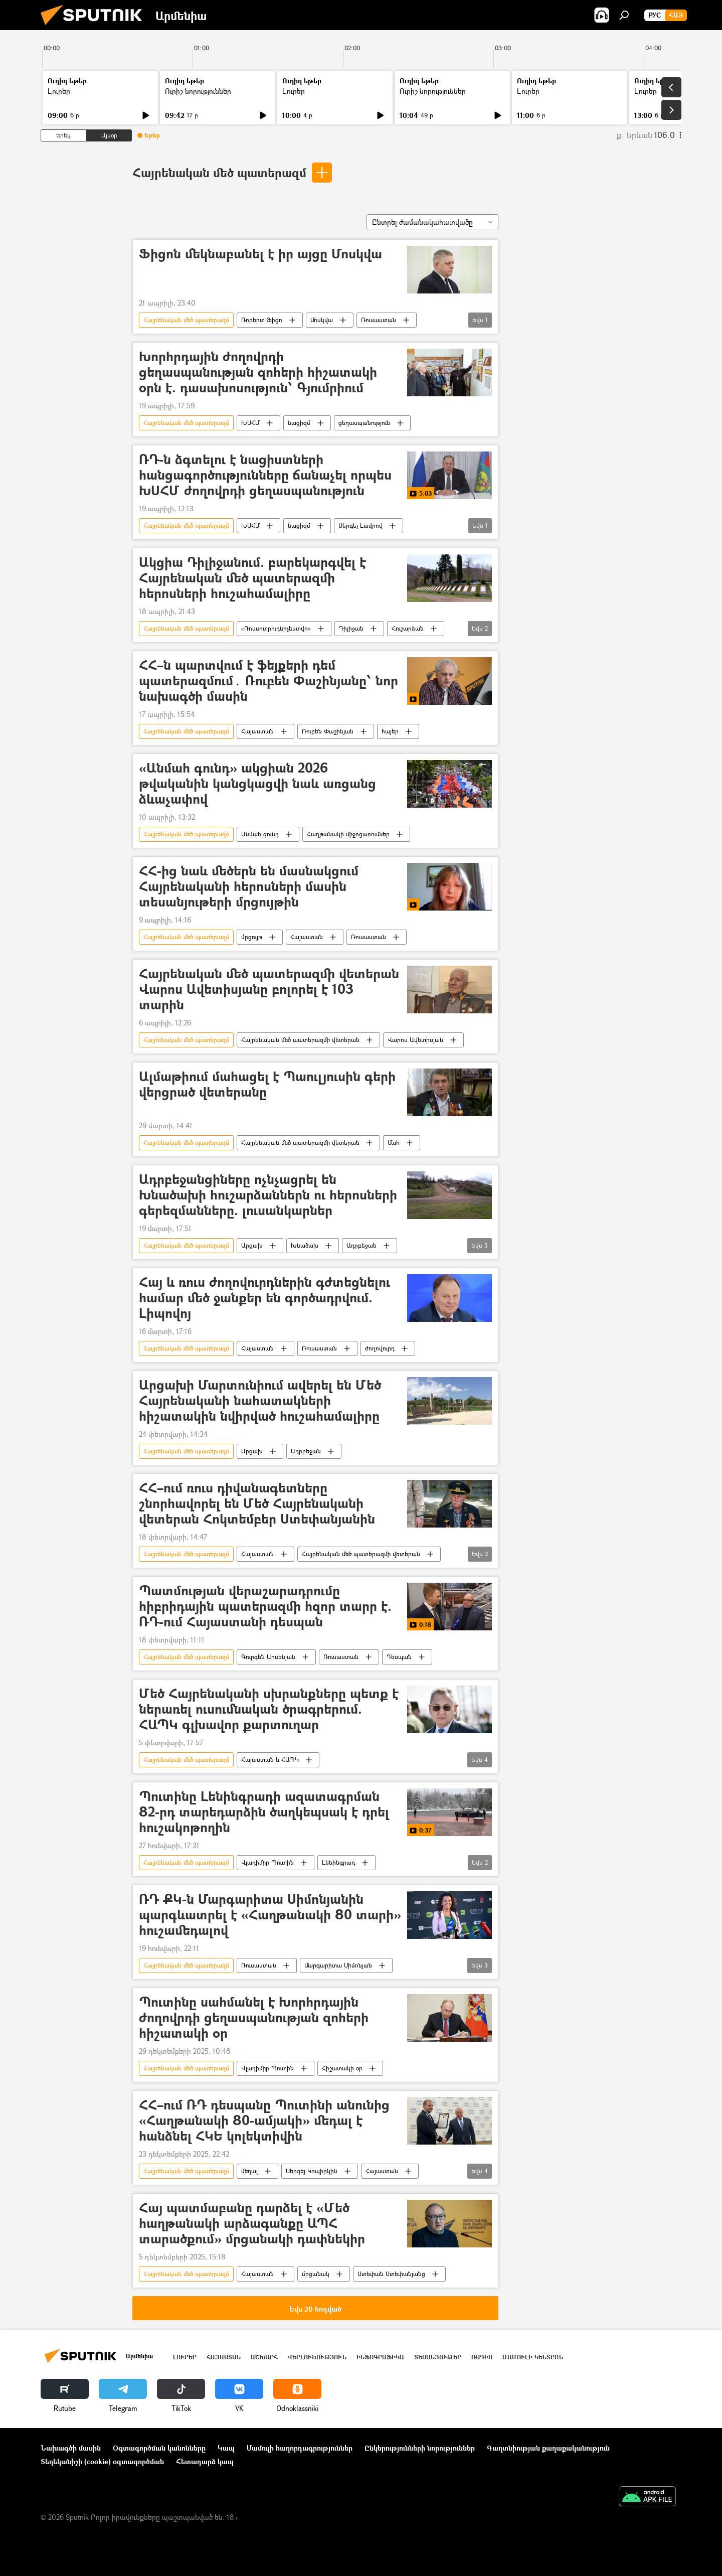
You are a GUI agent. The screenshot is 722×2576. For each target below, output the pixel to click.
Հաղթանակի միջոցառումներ (348, 834)
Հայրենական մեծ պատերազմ (219, 172)
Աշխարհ (264, 2357)
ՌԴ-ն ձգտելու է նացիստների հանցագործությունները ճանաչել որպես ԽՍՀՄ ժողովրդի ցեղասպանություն (265, 475)
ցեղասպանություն (364, 422)
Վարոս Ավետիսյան (415, 1039)
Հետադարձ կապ (205, 2461)
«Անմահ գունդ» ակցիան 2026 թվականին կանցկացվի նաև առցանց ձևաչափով (257, 784)
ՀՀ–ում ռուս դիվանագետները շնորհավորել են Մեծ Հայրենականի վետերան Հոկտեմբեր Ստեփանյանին (257, 1504)
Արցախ (252, 1245)
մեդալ (249, 2171)
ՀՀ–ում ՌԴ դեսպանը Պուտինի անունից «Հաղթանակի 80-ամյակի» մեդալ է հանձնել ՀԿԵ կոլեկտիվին (264, 2121)
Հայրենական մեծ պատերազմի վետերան (300, 1039)
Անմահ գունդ (260, 834)
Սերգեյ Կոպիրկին (311, 2171)
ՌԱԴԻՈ (481, 2357)
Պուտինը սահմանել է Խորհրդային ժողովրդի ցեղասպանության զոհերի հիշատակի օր (254, 2018)
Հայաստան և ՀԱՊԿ (270, 1759)
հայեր (390, 731)
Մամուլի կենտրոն (532, 2357)
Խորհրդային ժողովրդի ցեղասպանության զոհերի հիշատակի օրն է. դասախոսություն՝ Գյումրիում (258, 372)
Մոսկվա (321, 320)
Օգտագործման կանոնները (159, 2448)
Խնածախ (304, 1245)
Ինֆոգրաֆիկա (380, 2357)
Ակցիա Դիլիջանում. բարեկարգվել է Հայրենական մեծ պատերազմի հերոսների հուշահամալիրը (252, 578)
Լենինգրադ (338, 1862)
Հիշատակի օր (342, 2068)
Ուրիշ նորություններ (198, 91)
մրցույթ (251, 937)
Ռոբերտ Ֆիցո (261, 320)
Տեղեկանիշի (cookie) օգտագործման (102, 2461)
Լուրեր (59, 91)
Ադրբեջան (361, 1245)
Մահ (394, 1142)
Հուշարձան (408, 628)
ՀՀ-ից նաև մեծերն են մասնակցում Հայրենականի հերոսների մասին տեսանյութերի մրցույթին (248, 887)
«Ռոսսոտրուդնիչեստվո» (276, 628)
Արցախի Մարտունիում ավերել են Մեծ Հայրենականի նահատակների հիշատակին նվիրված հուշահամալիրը (260, 1401)
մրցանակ (315, 2273)
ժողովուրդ (380, 1348)
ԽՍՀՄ (250, 422)
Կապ (226, 2448)
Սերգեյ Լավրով (360, 525)
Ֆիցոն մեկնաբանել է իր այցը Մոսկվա (260, 254)
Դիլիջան (351, 628)
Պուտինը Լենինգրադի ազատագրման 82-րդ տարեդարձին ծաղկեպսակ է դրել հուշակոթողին (264, 1812)
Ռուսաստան (378, 320)
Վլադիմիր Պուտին (267, 1862)
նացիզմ (299, 422)
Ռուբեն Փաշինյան (327, 731)
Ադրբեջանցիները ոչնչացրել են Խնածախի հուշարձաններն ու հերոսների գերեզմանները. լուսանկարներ (268, 1195)
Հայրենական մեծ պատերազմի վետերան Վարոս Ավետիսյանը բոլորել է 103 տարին (269, 989)
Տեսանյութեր (437, 2357)
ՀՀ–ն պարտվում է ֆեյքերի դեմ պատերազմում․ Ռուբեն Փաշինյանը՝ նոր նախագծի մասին (268, 681)
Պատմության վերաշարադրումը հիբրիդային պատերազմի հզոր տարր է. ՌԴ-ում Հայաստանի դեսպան (265, 1606)
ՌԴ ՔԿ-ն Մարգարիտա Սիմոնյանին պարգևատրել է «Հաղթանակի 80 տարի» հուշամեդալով (270, 1915)
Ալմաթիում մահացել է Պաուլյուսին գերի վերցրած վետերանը (267, 1085)
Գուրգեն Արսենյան (268, 1656)
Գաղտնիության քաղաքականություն (548, 2448)
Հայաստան (257, 731)
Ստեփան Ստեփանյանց (391, 2273)
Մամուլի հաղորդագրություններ (299, 2448)
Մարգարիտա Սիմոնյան (338, 1965)
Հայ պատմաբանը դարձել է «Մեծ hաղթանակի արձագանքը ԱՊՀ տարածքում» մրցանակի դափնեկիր (252, 2223)
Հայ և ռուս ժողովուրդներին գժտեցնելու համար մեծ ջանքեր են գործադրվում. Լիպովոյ (264, 1298)
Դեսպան (399, 1656)
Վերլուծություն (317, 2357)
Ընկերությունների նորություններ (420, 2448)
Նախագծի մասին (71, 2448)
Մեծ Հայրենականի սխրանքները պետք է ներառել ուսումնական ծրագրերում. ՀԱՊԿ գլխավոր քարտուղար (269, 1709)
